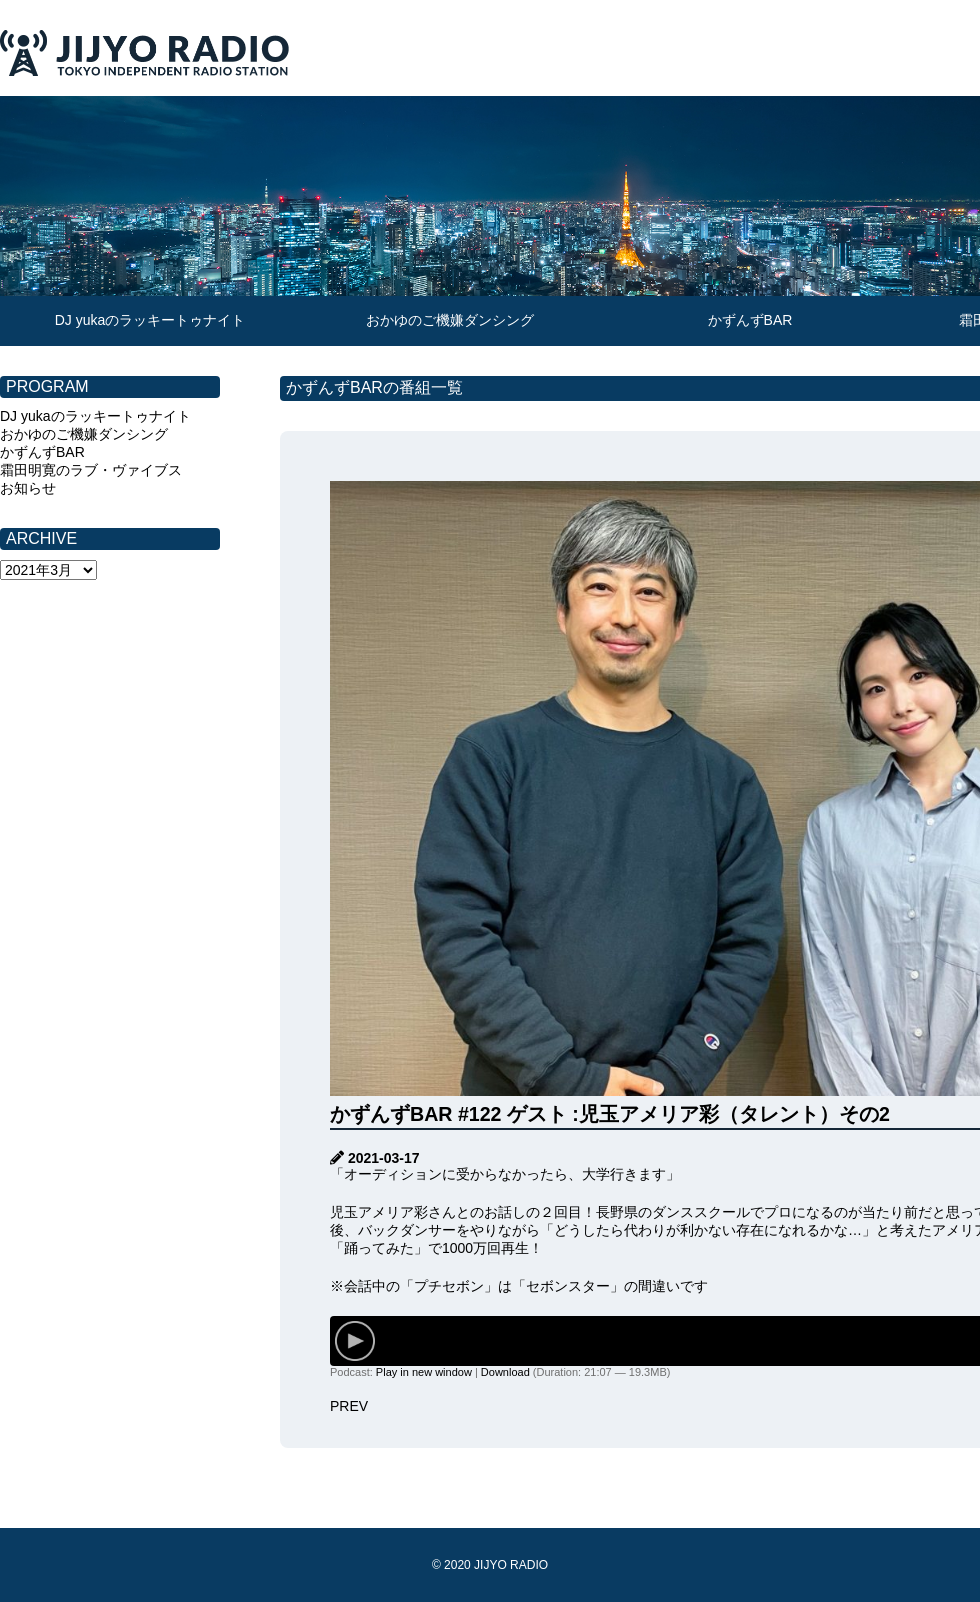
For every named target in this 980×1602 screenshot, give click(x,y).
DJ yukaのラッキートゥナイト (150, 320)
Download (505, 1372)
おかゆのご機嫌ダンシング (450, 320)
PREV (349, 1406)
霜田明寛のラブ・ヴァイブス (91, 470)
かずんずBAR (750, 320)
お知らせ (28, 488)
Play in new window (424, 1372)
